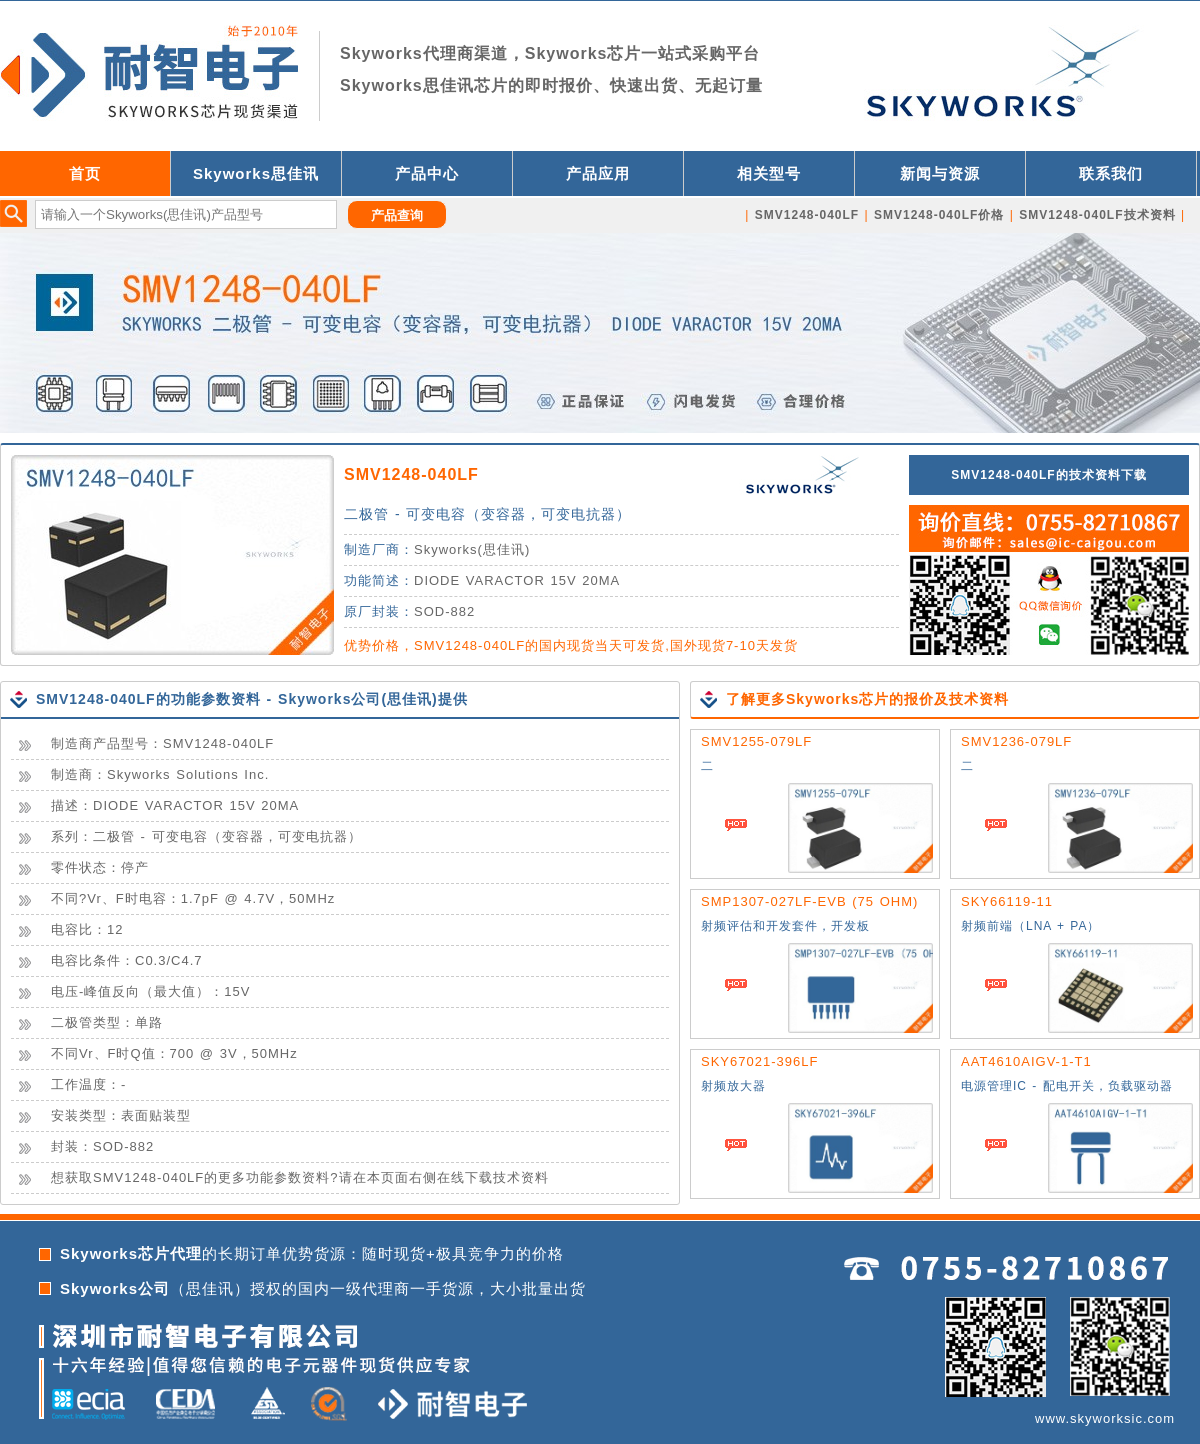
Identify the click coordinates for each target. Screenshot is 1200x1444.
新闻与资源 (940, 173)
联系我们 (1111, 173)
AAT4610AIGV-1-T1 (1026, 1061)
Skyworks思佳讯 (256, 173)
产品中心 (427, 173)
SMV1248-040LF (411, 474)
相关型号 (769, 173)
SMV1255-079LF (756, 741)
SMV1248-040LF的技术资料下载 (1048, 475)
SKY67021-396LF (759, 1061)
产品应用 (598, 173)
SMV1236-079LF (1016, 741)
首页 (85, 173)
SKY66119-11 (1007, 901)
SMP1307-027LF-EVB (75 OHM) (809, 901)
